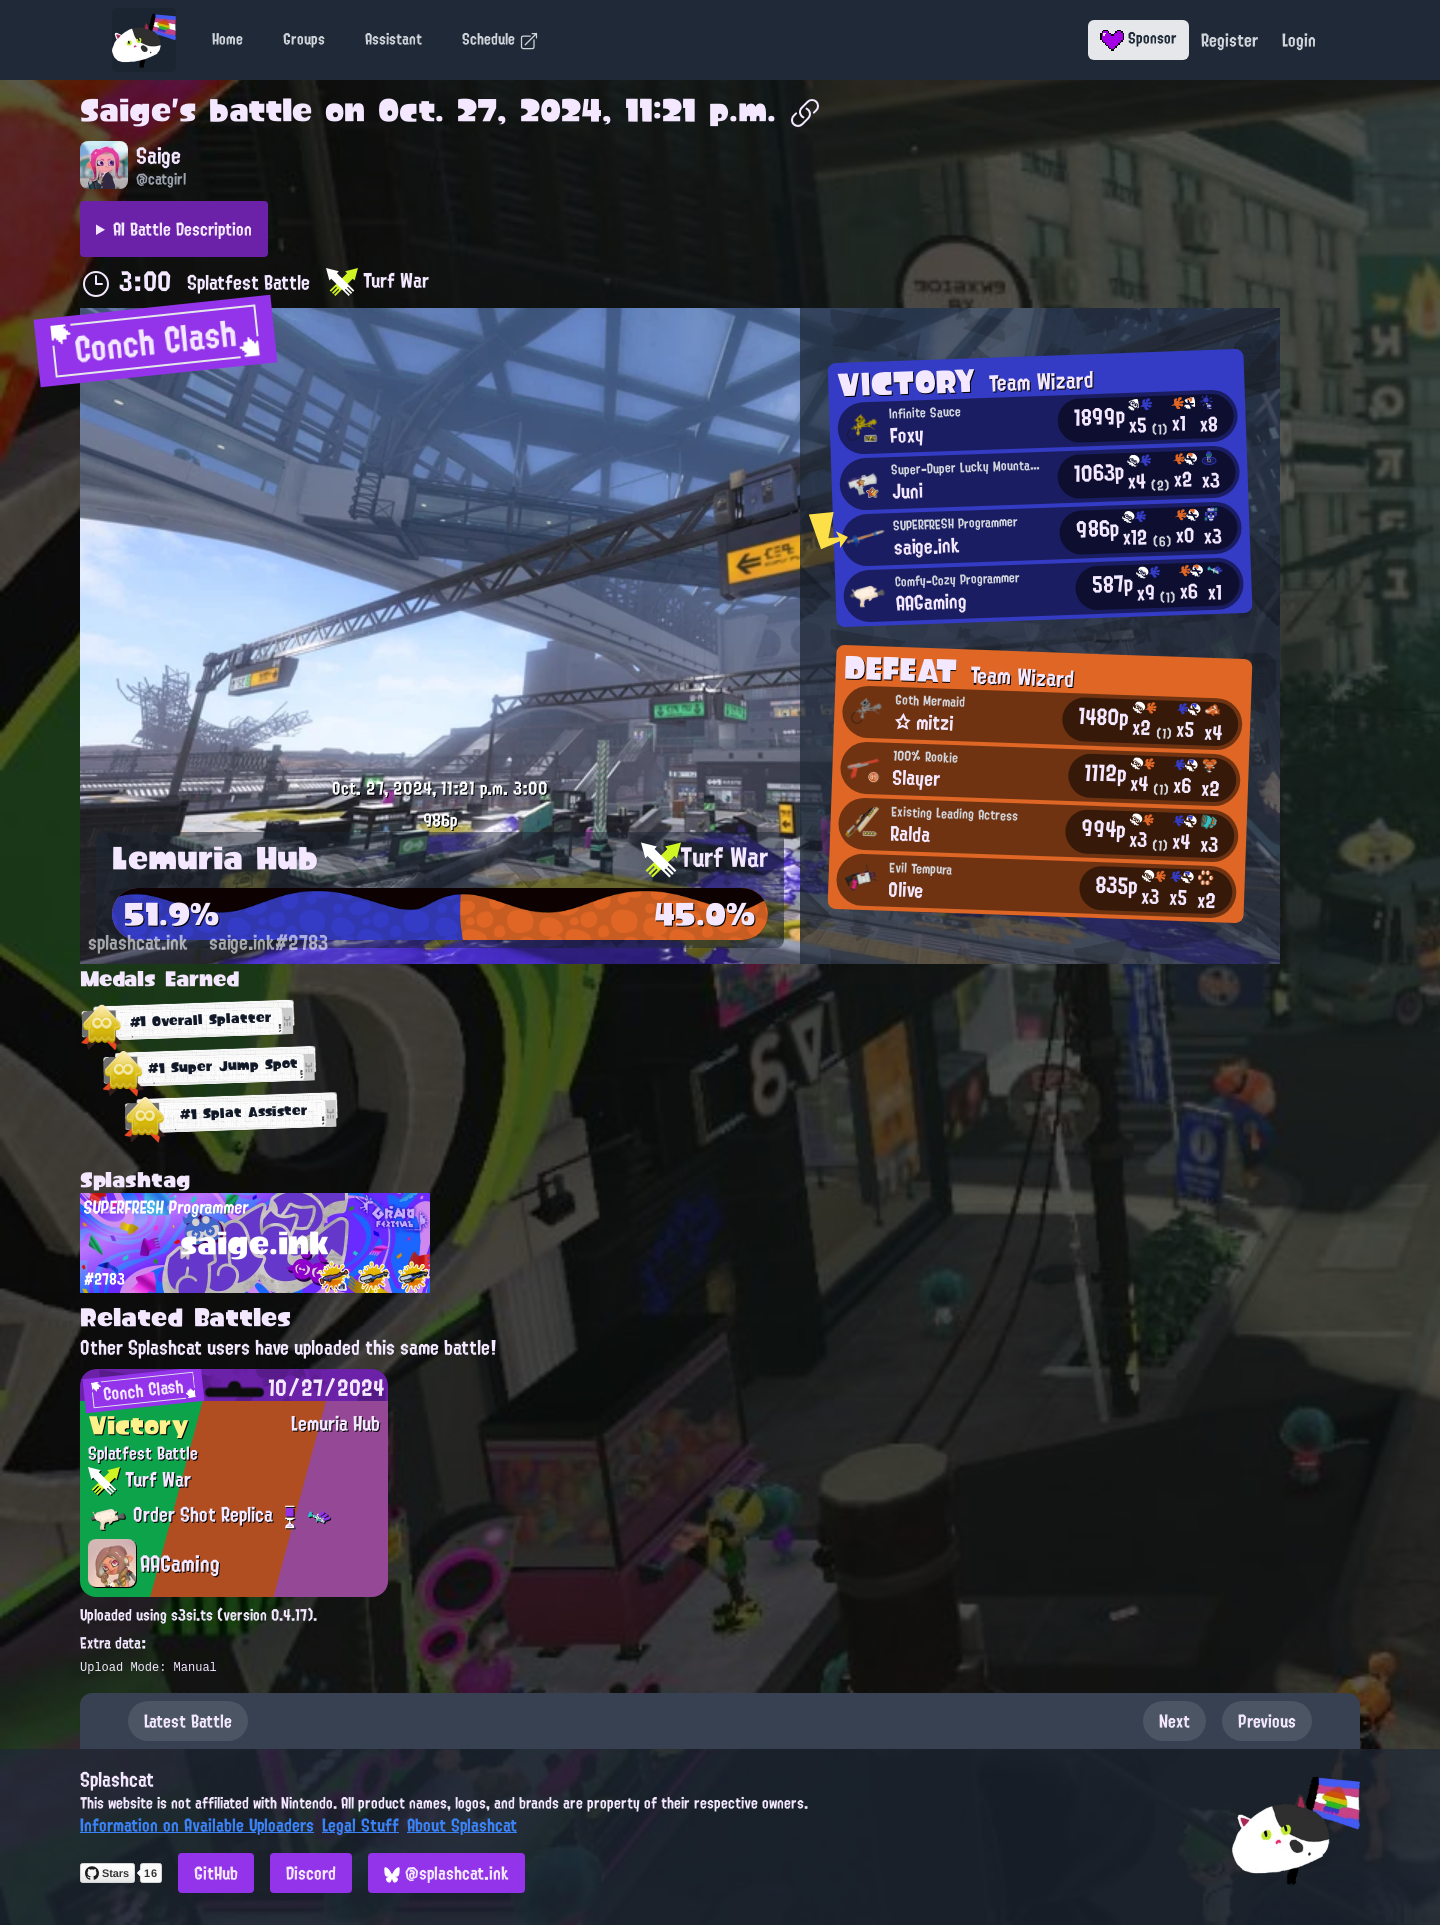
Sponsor (1138, 38)
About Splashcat (462, 1825)
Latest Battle (188, 1721)
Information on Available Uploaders (197, 1825)
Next (1174, 1721)
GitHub (216, 1873)
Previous (1267, 1721)
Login (1299, 40)
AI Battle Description (182, 229)
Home (227, 39)
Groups (304, 39)
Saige (125, 110)
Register (1229, 40)
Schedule (500, 39)
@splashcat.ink (446, 1873)
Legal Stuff (360, 1825)
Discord (311, 1873)
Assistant (393, 39)
